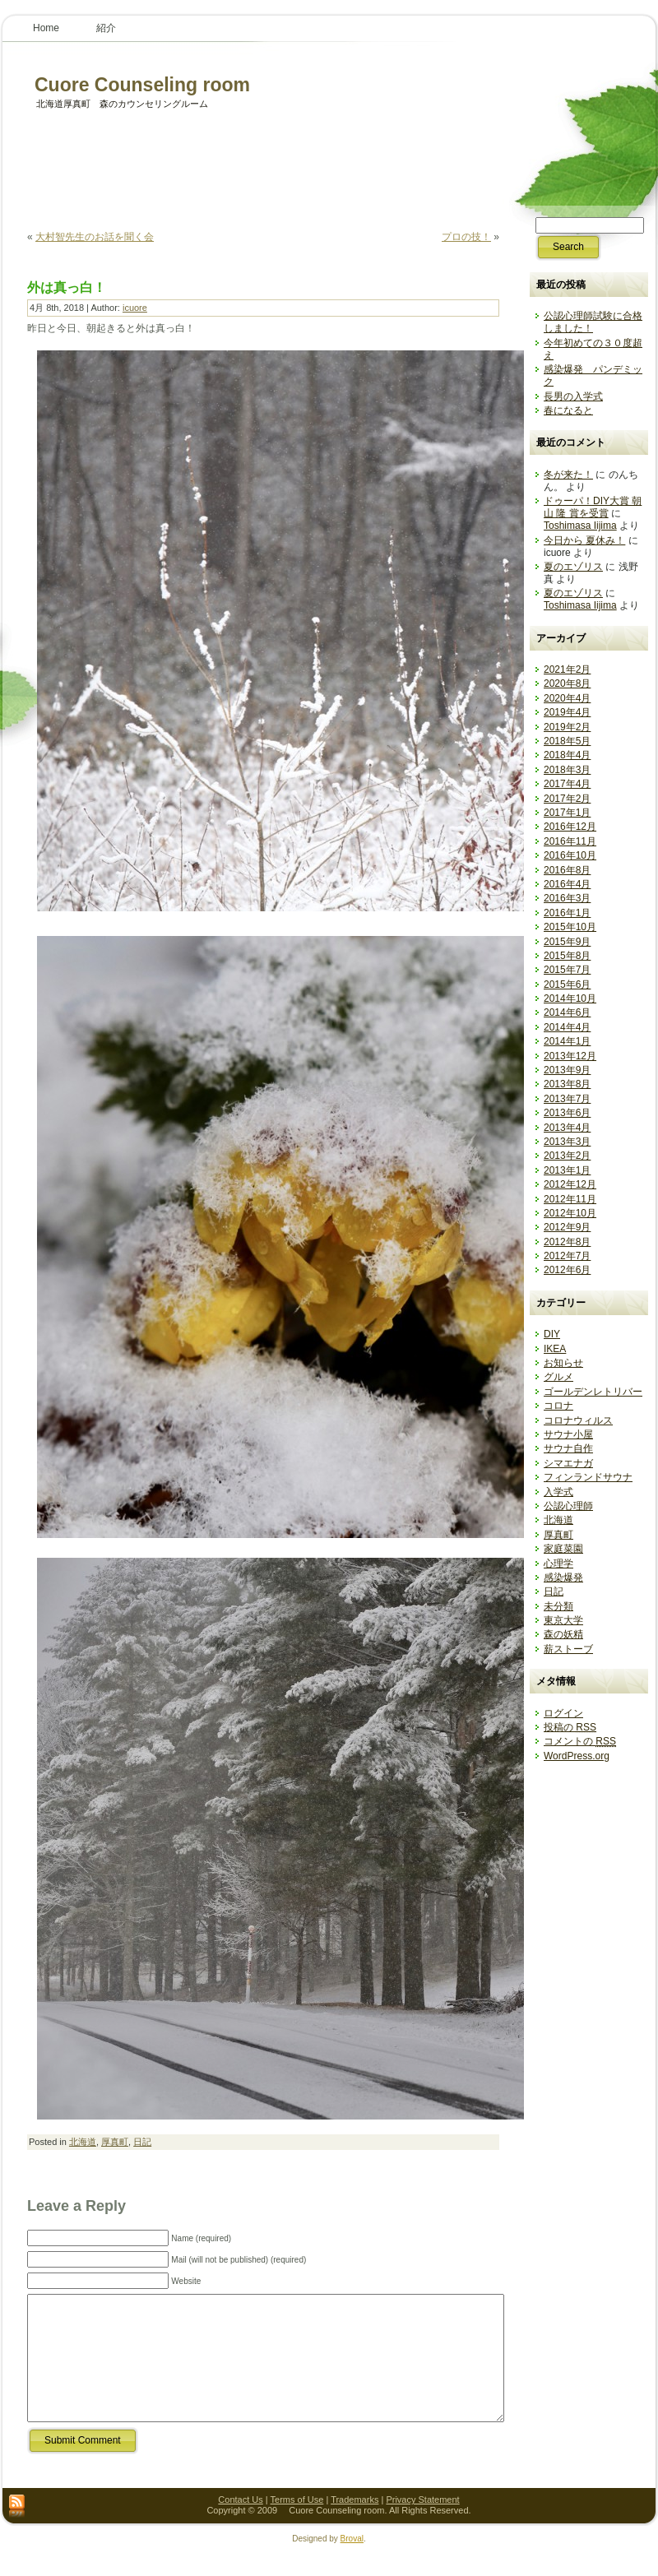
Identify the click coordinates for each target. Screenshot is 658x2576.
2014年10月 (570, 998)
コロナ (558, 1405)
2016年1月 (567, 913)
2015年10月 (570, 927)
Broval (352, 2563)
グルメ (558, 1377)
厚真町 (114, 2142)
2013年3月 (567, 1141)
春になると (568, 410)
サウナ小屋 (568, 1434)
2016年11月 (570, 841)
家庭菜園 (563, 1548)
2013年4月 (567, 1127)
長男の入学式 (573, 396)
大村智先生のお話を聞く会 (94, 237)
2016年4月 (567, 884)
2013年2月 (567, 1155)
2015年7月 (567, 969)
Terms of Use (297, 2524)
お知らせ (563, 1363)
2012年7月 (567, 1256)
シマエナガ (568, 1463)
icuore (135, 308)
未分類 (558, 1606)
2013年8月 (567, 1084)
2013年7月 (567, 1099)
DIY (552, 1334)
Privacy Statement (422, 2524)
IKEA (555, 1349)
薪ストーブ (568, 1649)
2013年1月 (567, 1170)
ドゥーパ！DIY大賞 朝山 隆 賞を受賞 (593, 507)
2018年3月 (567, 770)
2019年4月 (567, 712)
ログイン (563, 1713)
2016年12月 (570, 826)
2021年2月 (567, 669)
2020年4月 (567, 698)
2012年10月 (570, 1213)
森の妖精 (563, 1634)
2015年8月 (567, 955)
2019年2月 (567, 727)
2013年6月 (567, 1113)
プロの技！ (466, 237)
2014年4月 (567, 1027)
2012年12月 (570, 1184)
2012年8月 (567, 1242)
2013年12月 (570, 1056)
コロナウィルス (578, 1420)
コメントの (580, 1741)
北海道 (82, 2142)
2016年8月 (567, 870)
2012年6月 (567, 1270)
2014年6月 (567, 1012)
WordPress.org (576, 1756)
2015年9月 (567, 941)
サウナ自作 (568, 1448)
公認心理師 (568, 1506)
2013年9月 (567, 1070)
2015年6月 (567, 984)
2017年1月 (567, 812)
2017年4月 (567, 784)
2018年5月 (567, 741)
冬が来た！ (568, 474)
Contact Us (240, 2524)
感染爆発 (563, 1577)
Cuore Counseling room (133, 84)
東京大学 (563, 1620)
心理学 (558, 1563)
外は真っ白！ (66, 287)
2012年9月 (567, 1227)
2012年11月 (570, 1199)
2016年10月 (570, 855)
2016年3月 (567, 898)
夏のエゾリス (573, 566)
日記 (142, 2142)
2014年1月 (567, 1041)
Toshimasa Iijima (580, 525)
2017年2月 (567, 798)
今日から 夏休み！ (584, 540)
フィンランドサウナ (588, 1477)
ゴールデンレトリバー (593, 1391)
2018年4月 (567, 755)
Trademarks (354, 2524)
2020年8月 (567, 683)
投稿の (570, 1727)
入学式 (558, 1492)
